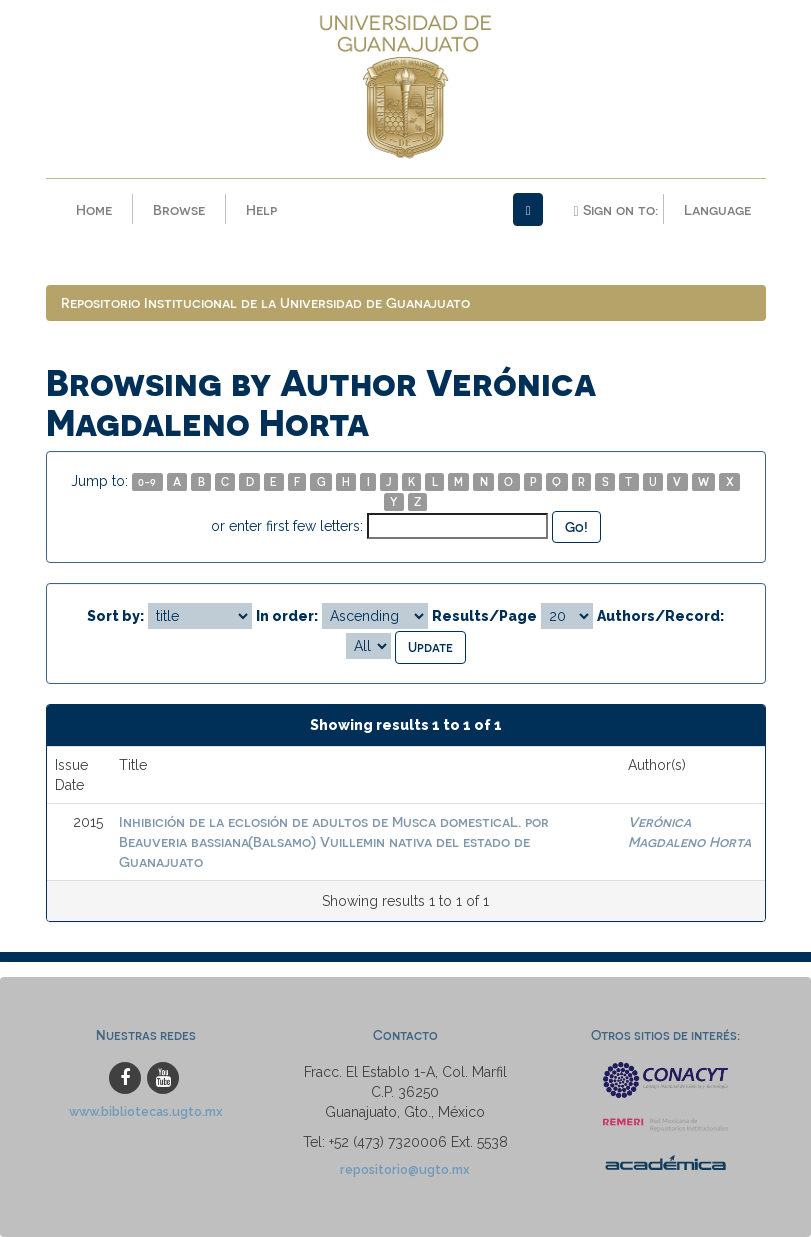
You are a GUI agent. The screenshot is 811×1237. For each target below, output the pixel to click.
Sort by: (115, 616)
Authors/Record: (660, 616)
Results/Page (484, 616)
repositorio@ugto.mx (405, 1169)
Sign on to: (615, 210)
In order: (287, 616)
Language (717, 209)
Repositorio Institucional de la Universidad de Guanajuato (265, 302)
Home (94, 209)
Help (261, 209)
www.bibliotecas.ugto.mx (146, 1111)
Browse (179, 209)
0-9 (147, 481)
